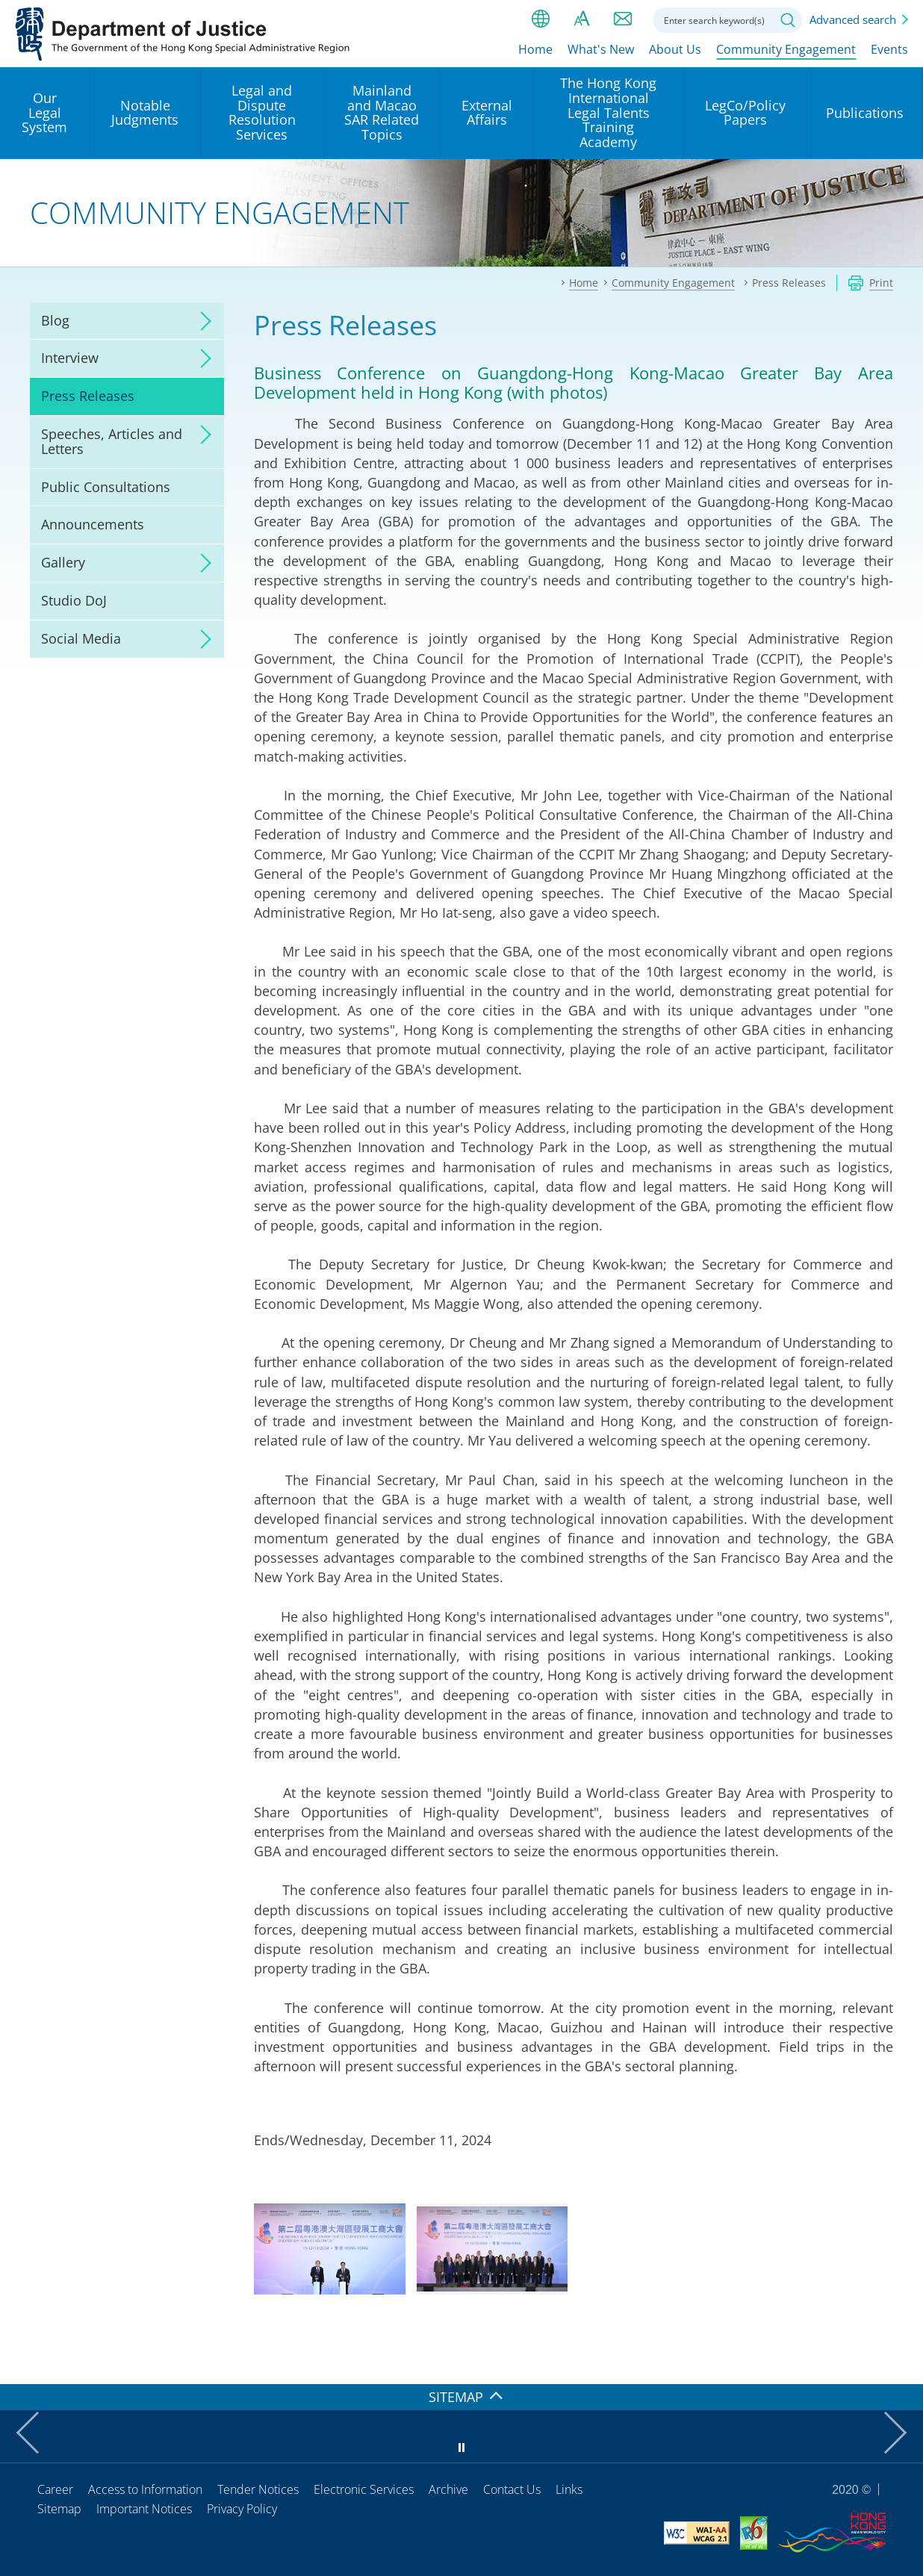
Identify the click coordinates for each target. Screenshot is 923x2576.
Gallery (63, 562)
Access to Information (145, 2489)
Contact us (623, 18)
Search (788, 20)
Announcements (92, 524)
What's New (601, 50)
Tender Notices (258, 2489)
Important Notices (144, 2509)
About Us (675, 50)
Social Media (81, 638)
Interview (70, 358)
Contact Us (512, 2489)
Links (569, 2489)
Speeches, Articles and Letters (111, 441)
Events (889, 50)
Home (535, 50)
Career (55, 2489)
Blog (55, 320)
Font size (582, 18)
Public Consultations (105, 487)
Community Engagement (786, 50)
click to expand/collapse (202, 321)
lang (540, 18)
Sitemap (59, 2509)
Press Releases (87, 396)
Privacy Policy (242, 2509)
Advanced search (852, 19)
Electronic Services (364, 2489)
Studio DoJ (74, 600)
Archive (448, 2489)
